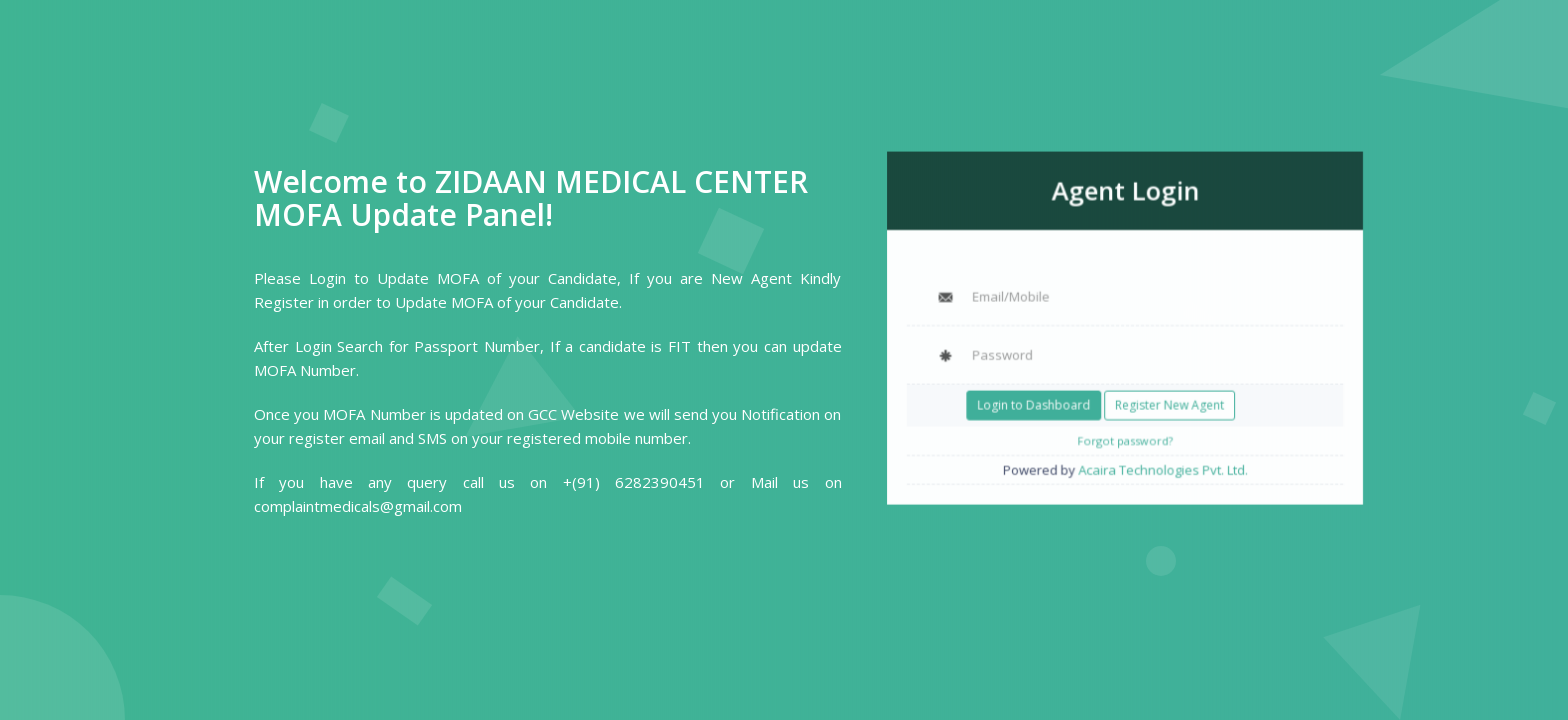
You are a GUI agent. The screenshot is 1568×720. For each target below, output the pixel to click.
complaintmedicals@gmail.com (358, 506)
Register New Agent (1167, 401)
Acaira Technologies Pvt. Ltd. (1160, 461)
